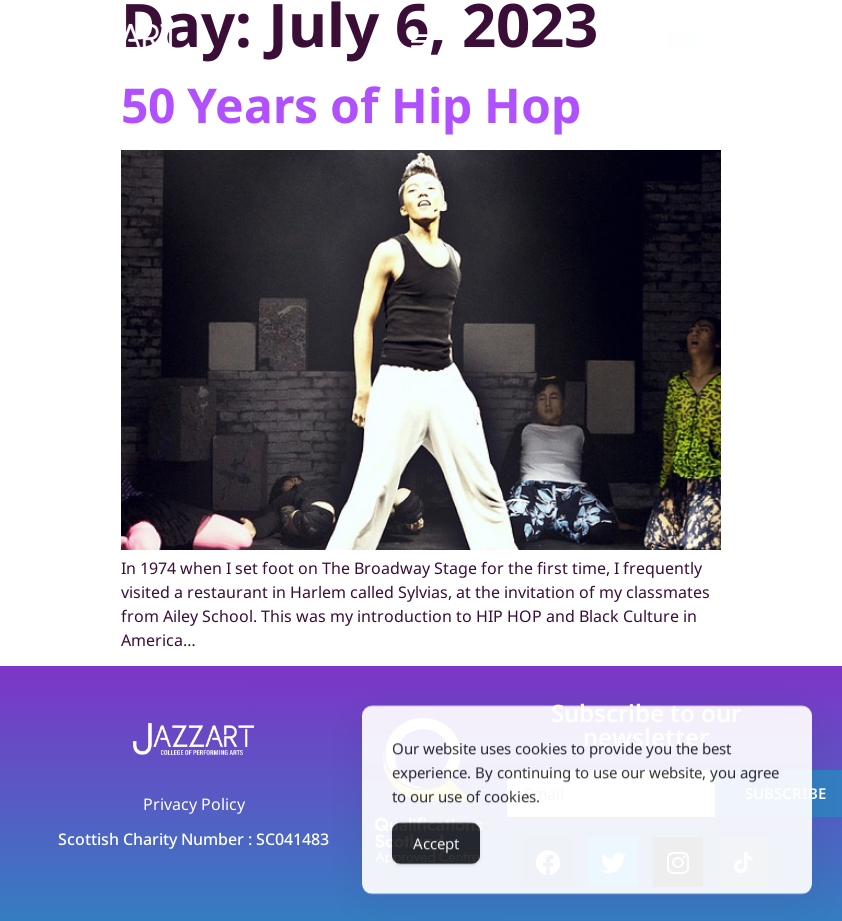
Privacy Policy (194, 804)
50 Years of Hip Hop (351, 104)
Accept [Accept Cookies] (436, 849)
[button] (421, 40)
